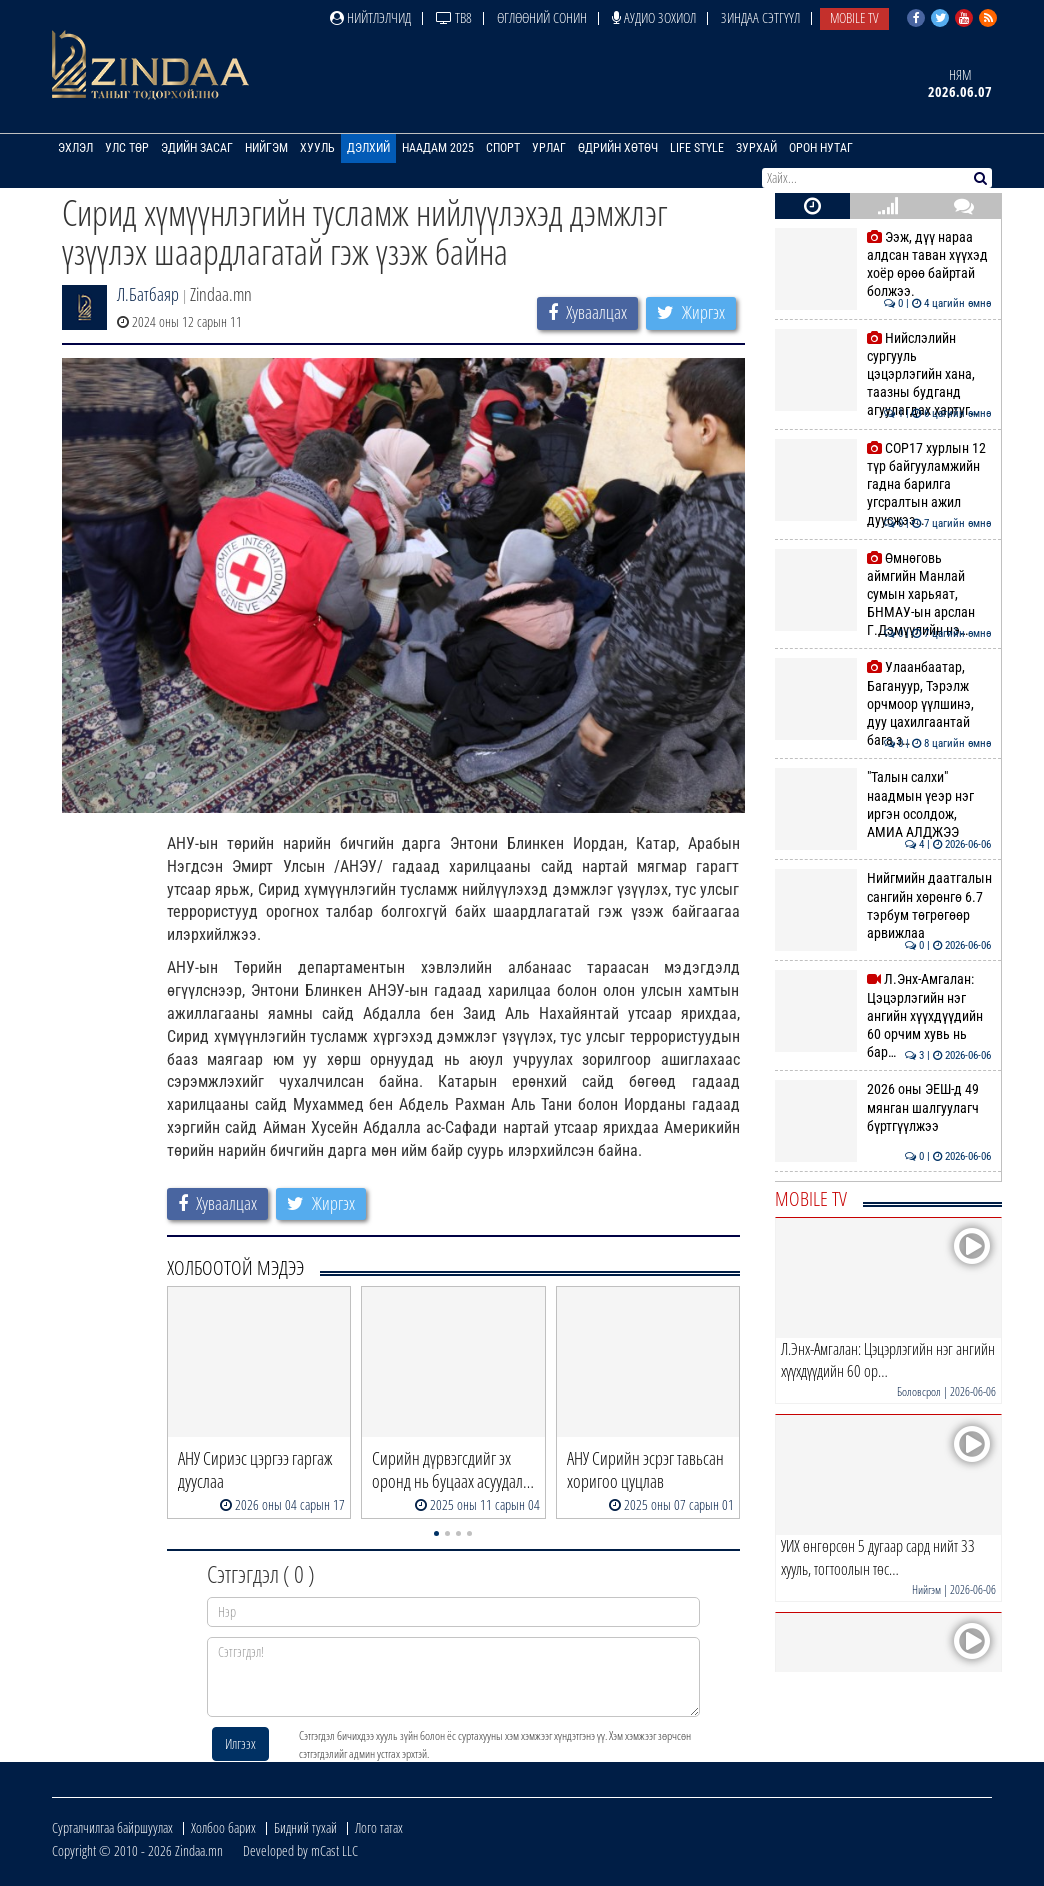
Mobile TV (854, 17)
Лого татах (379, 1827)
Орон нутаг (821, 148)
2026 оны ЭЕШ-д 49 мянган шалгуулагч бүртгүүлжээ (883, 1107)
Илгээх (240, 1743)
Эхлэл (75, 148)
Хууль (317, 148)
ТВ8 (454, 17)
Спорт (503, 148)
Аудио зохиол (654, 17)
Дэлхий (368, 148)
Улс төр (127, 148)
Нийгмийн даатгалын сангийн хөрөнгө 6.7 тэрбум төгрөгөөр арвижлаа (883, 905)
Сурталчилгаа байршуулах (112, 1827)
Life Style (697, 148)
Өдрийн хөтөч (618, 148)
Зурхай (756, 148)
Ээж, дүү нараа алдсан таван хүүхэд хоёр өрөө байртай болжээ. (883, 264)
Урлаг (549, 148)
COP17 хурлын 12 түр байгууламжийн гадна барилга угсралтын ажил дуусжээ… (883, 484)
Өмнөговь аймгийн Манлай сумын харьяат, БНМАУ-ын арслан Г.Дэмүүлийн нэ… (883, 594)
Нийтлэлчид (370, 17)
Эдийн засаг (197, 148)
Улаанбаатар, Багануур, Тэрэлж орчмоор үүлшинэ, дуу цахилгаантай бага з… (883, 703)
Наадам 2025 (438, 148)
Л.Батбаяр (148, 294)
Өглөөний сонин (542, 17)
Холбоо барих (223, 1827)
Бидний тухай (305, 1827)
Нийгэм (266, 148)
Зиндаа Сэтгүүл (760, 17)
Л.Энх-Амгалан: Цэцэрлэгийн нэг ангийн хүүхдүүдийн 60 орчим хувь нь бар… (883, 1015)
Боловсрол (919, 1391)
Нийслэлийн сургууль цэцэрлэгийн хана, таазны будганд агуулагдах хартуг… (883, 374)
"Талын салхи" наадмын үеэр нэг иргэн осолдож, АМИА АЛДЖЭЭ (883, 804)
